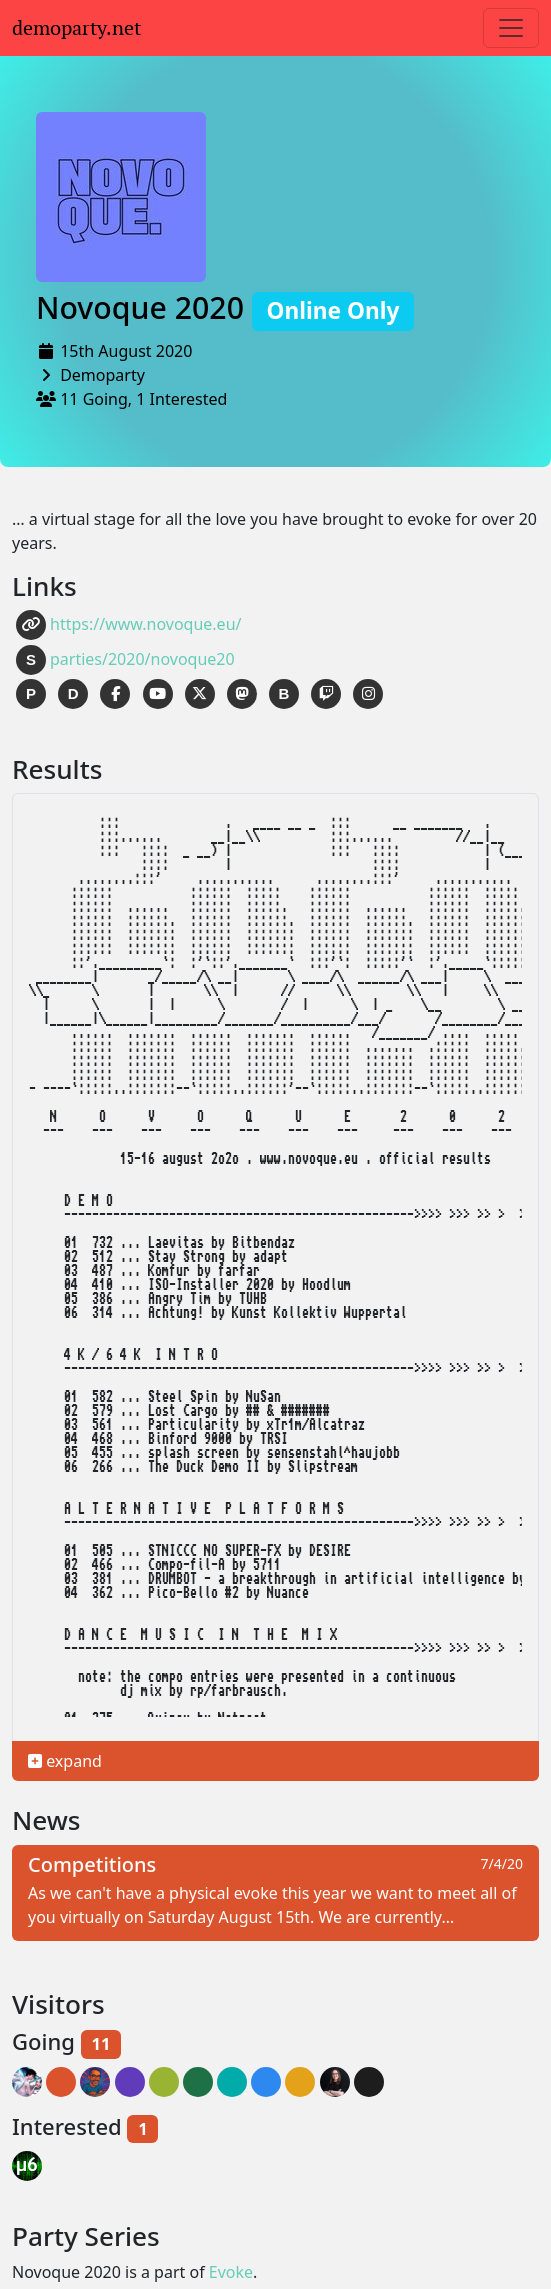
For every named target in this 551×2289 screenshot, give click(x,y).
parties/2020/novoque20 (125, 660)
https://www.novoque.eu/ (128, 625)
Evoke (231, 2272)
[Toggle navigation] (511, 28)
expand (65, 1761)
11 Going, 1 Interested (143, 399)
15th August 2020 (126, 351)
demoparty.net (76, 28)
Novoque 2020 (225, 307)
